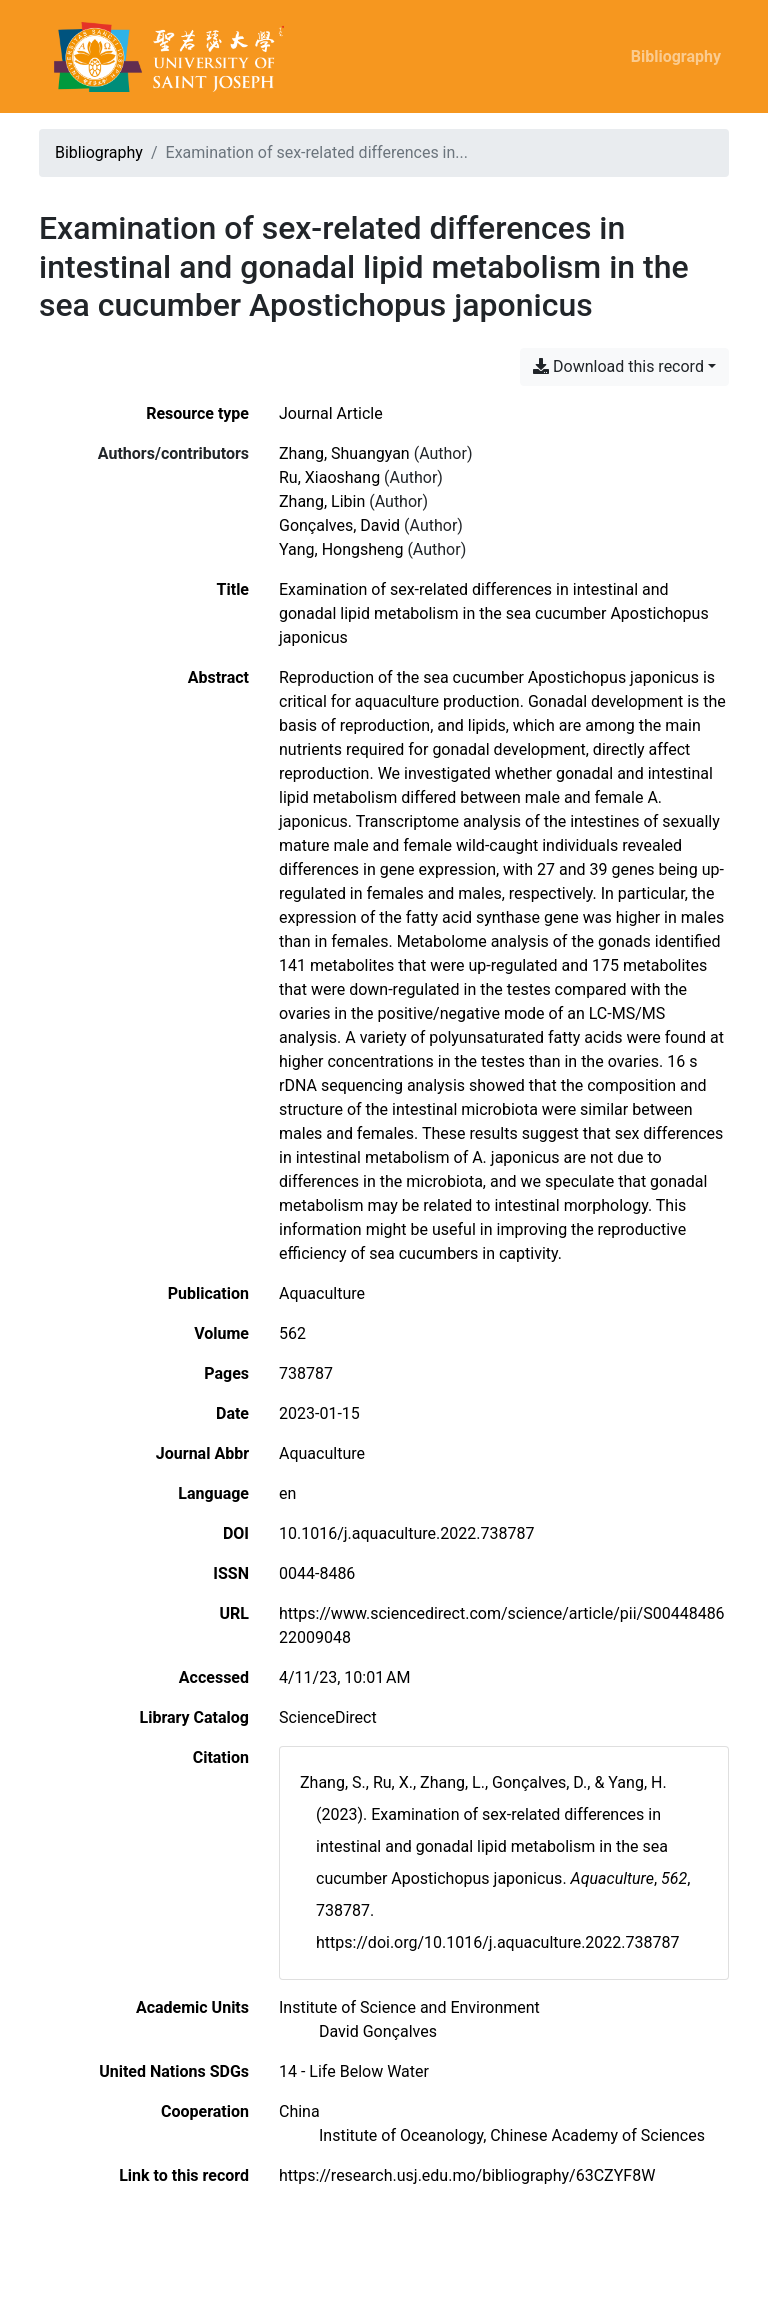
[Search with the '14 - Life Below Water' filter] (354, 2071)
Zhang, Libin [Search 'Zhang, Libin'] (322, 501)
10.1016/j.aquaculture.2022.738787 (406, 1533)
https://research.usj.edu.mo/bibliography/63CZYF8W (467, 2175)
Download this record (618, 366)
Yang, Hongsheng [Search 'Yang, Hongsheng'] (341, 549)
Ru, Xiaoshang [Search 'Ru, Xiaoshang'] (329, 477)
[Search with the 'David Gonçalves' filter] (378, 2031)
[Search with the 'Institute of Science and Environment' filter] (409, 2007)
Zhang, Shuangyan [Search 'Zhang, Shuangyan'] (344, 453)
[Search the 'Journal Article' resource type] (331, 413)
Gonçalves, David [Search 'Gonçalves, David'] (339, 525)
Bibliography (676, 56)
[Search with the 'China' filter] (299, 2111)
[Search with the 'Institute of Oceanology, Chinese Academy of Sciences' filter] (512, 2135)
